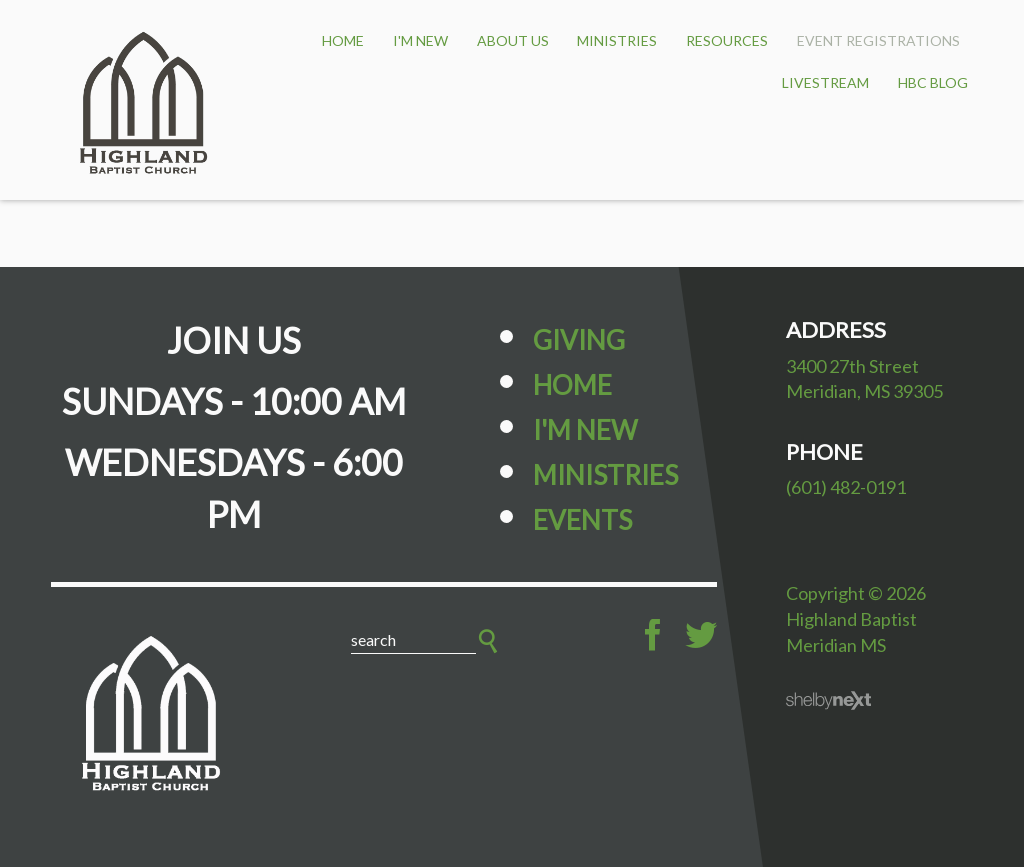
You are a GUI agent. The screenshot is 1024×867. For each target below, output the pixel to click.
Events (582, 520)
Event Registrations (878, 40)
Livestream (825, 82)
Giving (579, 340)
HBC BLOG (933, 82)
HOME (343, 40)
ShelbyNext (828, 701)
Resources (727, 40)
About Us (513, 40)
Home (572, 385)
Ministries (617, 40)
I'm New (420, 40)
